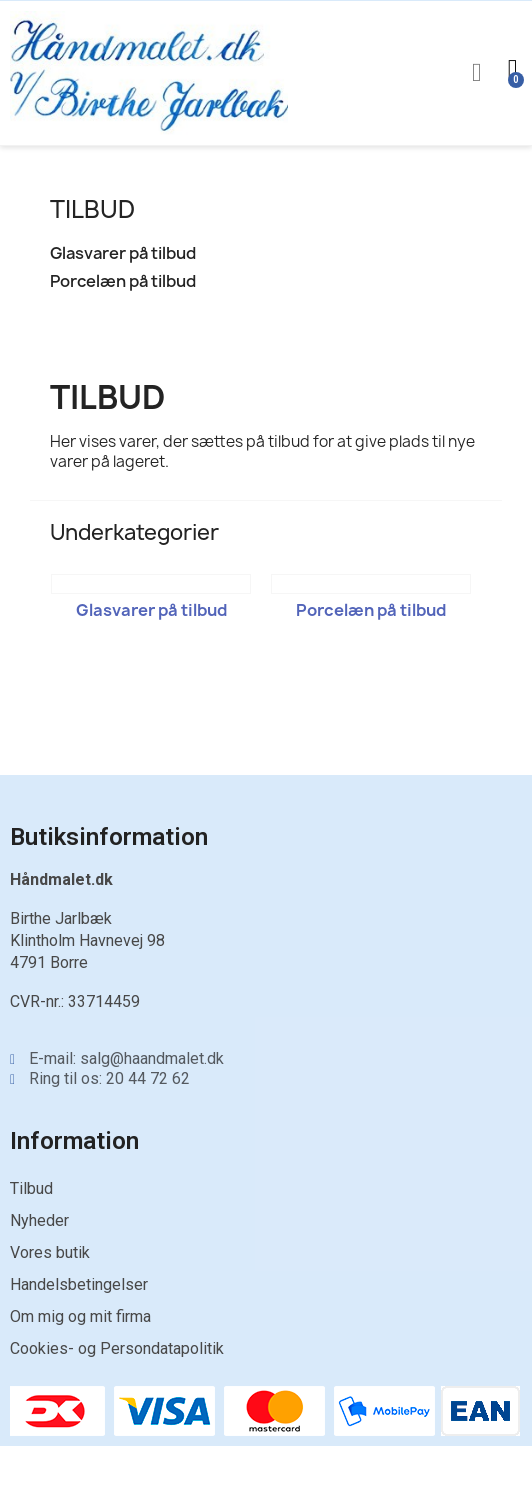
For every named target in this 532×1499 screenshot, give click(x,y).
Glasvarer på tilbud (123, 253)
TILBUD (92, 209)
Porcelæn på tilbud (123, 281)
